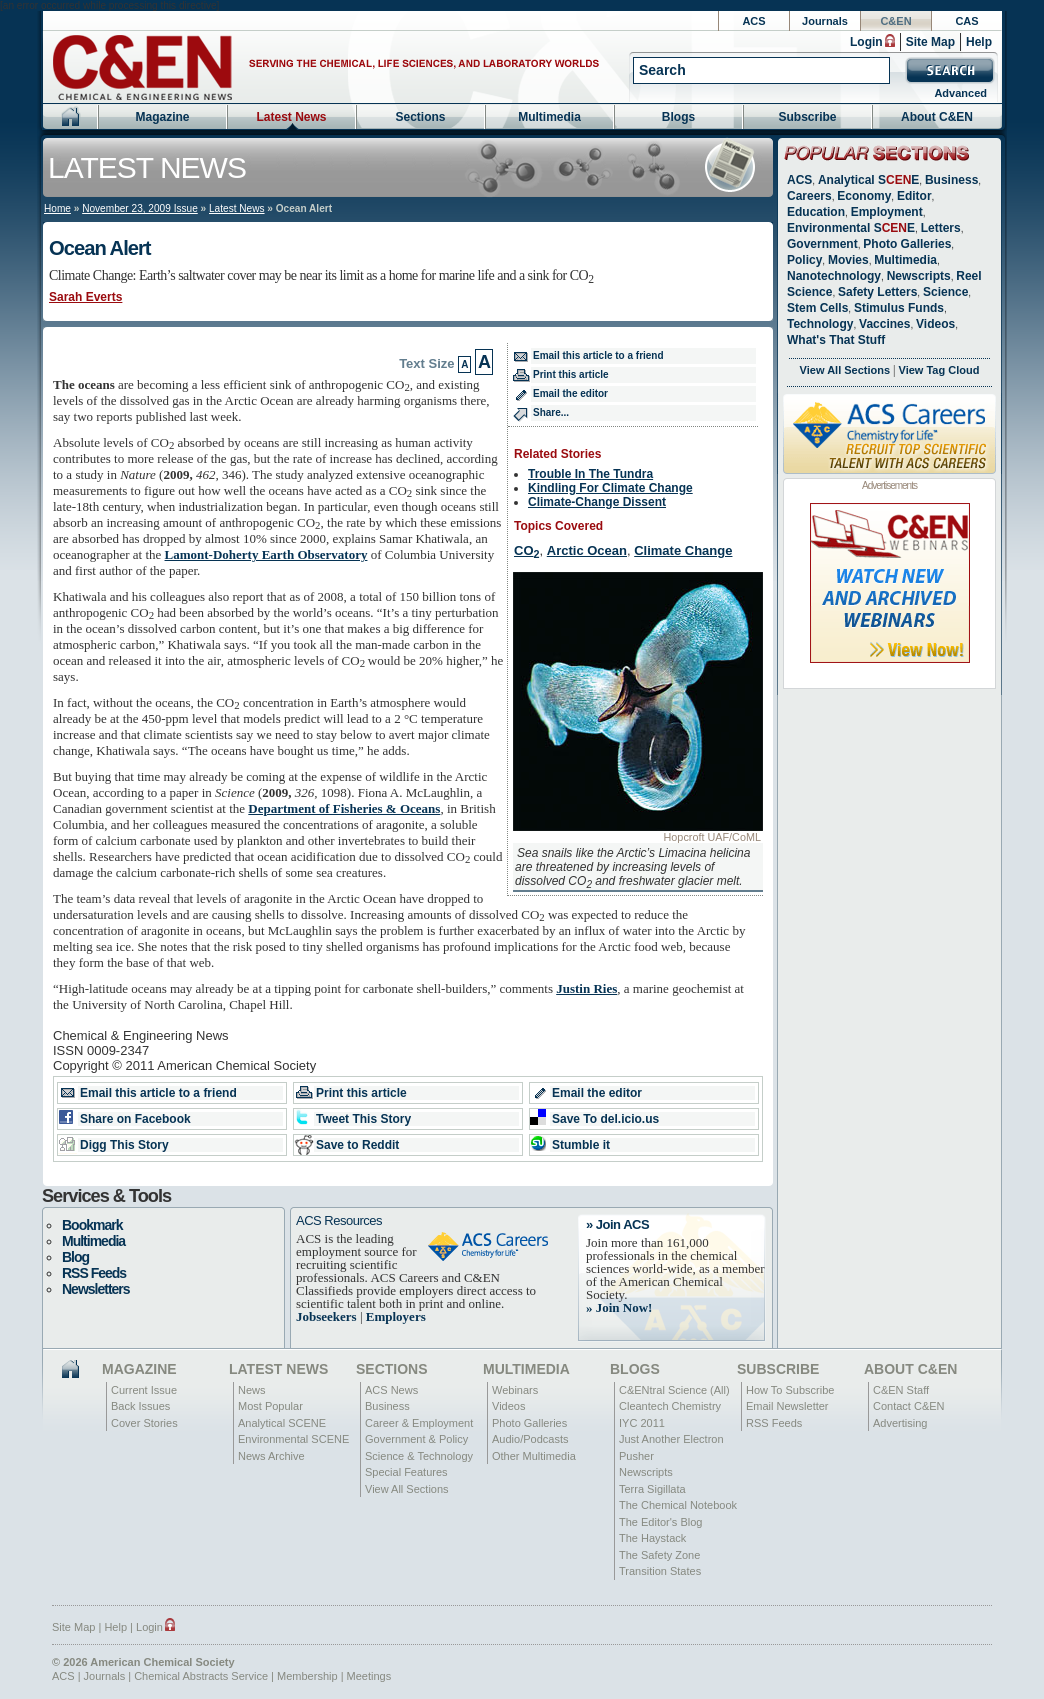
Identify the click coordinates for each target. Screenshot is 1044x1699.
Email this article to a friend (598, 355)
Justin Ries (586, 988)
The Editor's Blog (660, 1522)
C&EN (895, 21)
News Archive (271, 1456)
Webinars (515, 1390)
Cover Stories (144, 1423)
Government (822, 244)
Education (816, 212)
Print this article (571, 374)
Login (866, 42)
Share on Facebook (135, 1119)
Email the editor (570, 393)
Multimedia (549, 117)
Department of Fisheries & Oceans (344, 808)
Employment (887, 212)
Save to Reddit (357, 1145)
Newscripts (919, 276)
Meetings (369, 1676)
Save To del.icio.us (605, 1119)
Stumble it (581, 1145)
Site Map (930, 42)
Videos (935, 324)
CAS (966, 21)
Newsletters (96, 1289)
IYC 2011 (642, 1423)
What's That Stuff (836, 340)
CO (527, 550)
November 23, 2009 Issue (140, 208)
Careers (809, 196)
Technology (820, 324)
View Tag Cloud (939, 370)
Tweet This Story (363, 1119)
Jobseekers (326, 1316)
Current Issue (144, 1390)
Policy (804, 260)
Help (979, 42)
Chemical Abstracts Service (201, 1676)
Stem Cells (817, 308)
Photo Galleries (907, 244)
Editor (914, 196)
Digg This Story (124, 1145)
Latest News (291, 117)
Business (951, 180)
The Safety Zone (659, 1555)
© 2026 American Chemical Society (143, 1662)
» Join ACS (617, 1224)
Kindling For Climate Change (610, 488)
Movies (848, 260)
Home (57, 208)
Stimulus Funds (899, 308)
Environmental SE (851, 228)
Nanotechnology (834, 276)
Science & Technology (419, 1456)
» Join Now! (619, 1307)
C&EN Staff (901, 1390)
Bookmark (92, 1225)
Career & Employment (419, 1423)
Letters (941, 228)
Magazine (162, 117)
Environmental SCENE (293, 1439)
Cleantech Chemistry (670, 1406)
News (252, 1390)
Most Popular (270, 1406)
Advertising (900, 1423)
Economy (864, 196)
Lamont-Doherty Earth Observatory (266, 554)
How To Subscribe (790, 1390)
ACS (753, 21)
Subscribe (807, 117)
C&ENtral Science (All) (674, 1390)
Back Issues (140, 1406)
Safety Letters (877, 292)
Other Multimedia (534, 1456)
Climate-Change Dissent (597, 502)
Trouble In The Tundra (590, 474)
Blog (75, 1257)
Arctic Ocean (587, 550)
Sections (420, 117)
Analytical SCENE (282, 1423)
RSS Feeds (94, 1273)
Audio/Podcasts (530, 1439)
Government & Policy (416, 1439)
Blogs (678, 117)
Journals (825, 21)
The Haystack (652, 1538)
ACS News (391, 1390)
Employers (396, 1316)
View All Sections (845, 370)
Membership (307, 1676)
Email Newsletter (787, 1406)
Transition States (660, 1571)
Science (945, 292)
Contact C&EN (909, 1406)
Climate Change (683, 550)
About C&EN (937, 117)
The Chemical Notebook (678, 1505)
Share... (551, 412)
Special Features (406, 1472)
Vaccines (884, 324)
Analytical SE (868, 180)
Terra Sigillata (652, 1489)
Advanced (960, 93)
